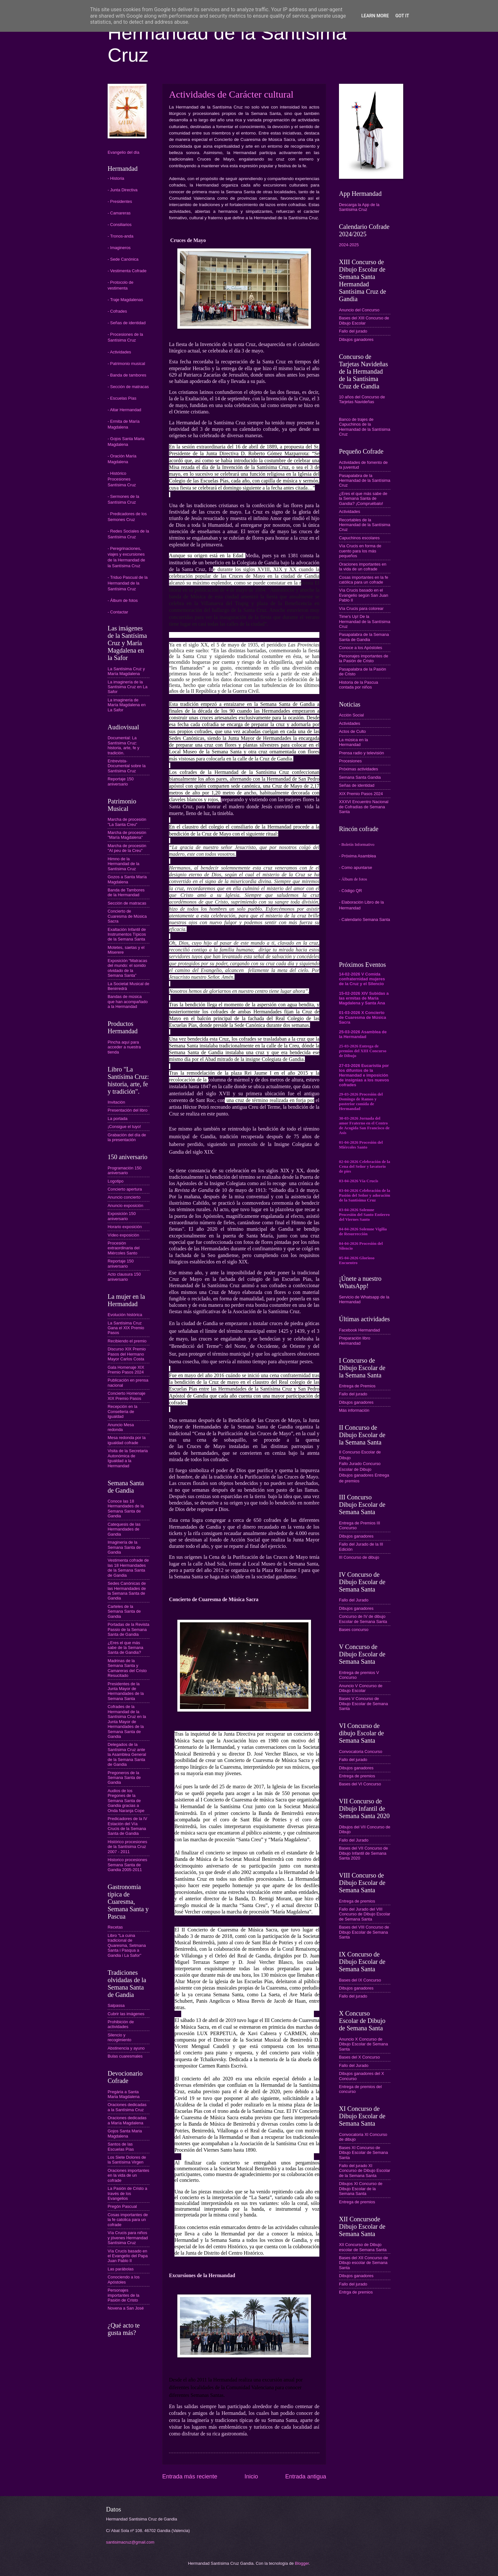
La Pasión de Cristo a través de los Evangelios (127, 2193)
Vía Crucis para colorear (361, 608)
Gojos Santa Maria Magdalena (125, 2133)
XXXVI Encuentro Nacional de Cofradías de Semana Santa (363, 806)
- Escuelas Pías (122, 398)
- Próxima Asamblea (357, 856)
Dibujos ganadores (356, 339)
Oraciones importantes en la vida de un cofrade (128, 2175)
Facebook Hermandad (359, 1330)
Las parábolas (121, 2269)
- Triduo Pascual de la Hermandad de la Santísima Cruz (128, 583)
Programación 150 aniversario (124, 1170)
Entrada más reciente (189, 2476)
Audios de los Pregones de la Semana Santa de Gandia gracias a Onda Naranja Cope (126, 1800)
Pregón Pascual (122, 2206)
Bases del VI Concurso (360, 1784)
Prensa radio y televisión (361, 752)
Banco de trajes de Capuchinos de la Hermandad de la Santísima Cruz (364, 427)
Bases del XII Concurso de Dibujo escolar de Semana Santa (363, 2262)
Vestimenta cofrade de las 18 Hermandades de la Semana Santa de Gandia (128, 1567)
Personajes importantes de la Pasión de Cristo (123, 2295)
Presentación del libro (127, 1110)
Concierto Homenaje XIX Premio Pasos (126, 1396)
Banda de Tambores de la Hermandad (126, 892)
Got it (402, 15)
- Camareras (119, 213)
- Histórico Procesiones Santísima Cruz (122, 479)
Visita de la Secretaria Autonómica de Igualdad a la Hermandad (128, 1458)
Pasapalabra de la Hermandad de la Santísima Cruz (364, 480)
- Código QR (350, 890)
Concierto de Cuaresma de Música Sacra (127, 916)
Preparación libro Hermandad (354, 1340)
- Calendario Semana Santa (364, 919)
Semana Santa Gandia (360, 777)
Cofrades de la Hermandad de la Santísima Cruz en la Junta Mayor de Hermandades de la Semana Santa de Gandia (127, 1721)
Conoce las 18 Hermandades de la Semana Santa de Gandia (126, 1508)
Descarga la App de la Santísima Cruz (359, 207)
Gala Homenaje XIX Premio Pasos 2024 (126, 1370)
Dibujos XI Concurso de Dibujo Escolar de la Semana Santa (360, 2188)
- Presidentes (120, 201)
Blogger (302, 2563)
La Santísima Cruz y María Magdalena (126, 671)
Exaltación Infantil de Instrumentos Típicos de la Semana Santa (127, 934)
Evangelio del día (123, 152)
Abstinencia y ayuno (126, 2048)
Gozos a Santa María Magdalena (127, 879)
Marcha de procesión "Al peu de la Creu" (127, 848)
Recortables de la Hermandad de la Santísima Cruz (364, 524)
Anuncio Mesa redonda (121, 1427)
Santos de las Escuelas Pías (121, 2146)
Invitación (116, 1102)
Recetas (115, 1927)
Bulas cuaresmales (125, 2056)
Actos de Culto (352, 731)
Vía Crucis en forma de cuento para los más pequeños (360, 550)
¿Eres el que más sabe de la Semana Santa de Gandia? (125, 1647)
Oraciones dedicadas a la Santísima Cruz (127, 2107)
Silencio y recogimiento (119, 2037)
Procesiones (350, 761)
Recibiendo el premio (127, 1341)
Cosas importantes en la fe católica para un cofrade (363, 580)
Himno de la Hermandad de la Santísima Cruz (123, 863)
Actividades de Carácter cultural (231, 94)
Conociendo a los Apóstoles (124, 2279)
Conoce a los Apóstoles (360, 647)
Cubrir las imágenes (126, 2013)
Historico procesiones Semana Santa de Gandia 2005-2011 (127, 1864)
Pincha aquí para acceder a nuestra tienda (124, 1047)
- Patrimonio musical (126, 363)
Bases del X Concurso (359, 2057)
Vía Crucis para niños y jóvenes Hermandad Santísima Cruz (128, 2237)
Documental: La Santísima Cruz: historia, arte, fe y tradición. (123, 745)
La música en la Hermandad (353, 742)
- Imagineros (119, 247)
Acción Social (351, 715)
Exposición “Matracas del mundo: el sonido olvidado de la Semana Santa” (127, 968)
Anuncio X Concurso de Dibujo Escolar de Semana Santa (363, 2044)
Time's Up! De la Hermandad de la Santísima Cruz (364, 621)
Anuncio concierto (124, 1197)
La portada (118, 1118)
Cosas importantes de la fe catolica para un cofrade (128, 2219)
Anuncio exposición (125, 1205)
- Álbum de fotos (123, 600)
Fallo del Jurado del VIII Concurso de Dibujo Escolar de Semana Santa (364, 1914)
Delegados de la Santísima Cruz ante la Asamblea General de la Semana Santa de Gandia (127, 1754)
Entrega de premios (357, 1776)
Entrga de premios (356, 2292)
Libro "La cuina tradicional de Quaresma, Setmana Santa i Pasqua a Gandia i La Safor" (127, 1945)
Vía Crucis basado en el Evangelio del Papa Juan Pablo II (128, 2256)
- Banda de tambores (127, 375)
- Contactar (118, 612)
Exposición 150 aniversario (122, 1216)
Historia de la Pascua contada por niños (358, 685)
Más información (354, 1410)
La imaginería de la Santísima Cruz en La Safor (127, 687)
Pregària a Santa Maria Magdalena (123, 2094)
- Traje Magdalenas (125, 299)
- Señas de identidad (127, 322)
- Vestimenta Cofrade (127, 270)
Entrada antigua (305, 2476)
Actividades (349, 511)
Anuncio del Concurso (359, 310)
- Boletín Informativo (356, 844)
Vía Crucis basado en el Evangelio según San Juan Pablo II (363, 595)
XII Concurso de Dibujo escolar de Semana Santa (363, 2247)
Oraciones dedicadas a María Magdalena (127, 2120)
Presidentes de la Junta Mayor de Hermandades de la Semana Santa (126, 1691)
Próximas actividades (358, 769)
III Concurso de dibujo (359, 1557)
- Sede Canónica (123, 259)
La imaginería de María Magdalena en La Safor (127, 705)
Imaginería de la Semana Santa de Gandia (124, 1547)
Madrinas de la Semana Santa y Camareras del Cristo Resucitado (127, 1668)
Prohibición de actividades (121, 2024)
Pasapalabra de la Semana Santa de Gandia (364, 637)
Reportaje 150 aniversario (121, 781)
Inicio (251, 2476)
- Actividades (119, 352)
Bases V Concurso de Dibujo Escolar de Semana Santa (363, 1703)
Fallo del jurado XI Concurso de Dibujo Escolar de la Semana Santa (364, 2170)
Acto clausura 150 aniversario (124, 1276)
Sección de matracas (127, 903)
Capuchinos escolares (359, 537)
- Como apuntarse (355, 867)
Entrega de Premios (357, 1385)
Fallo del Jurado (354, 1600)
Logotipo (115, 1181)
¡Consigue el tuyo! (124, 1126)
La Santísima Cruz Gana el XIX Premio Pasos (126, 1328)
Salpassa (116, 2005)
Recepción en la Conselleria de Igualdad (122, 1411)
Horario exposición (125, 1226)
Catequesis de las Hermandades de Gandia (124, 1529)
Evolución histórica (125, 1314)
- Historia (116, 178)
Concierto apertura (125, 1189)
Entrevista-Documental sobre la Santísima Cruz (127, 766)
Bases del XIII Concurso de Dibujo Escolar (364, 320)
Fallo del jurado (353, 331)
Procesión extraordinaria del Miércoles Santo (123, 1248)
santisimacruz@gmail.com (130, 2542)
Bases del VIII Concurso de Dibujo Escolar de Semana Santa (364, 1932)
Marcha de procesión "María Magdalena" (127, 835)
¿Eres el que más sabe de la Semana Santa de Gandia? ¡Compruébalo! (363, 498)
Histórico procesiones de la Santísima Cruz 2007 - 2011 (127, 1846)
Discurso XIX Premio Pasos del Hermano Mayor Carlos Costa (127, 1354)
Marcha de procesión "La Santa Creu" (127, 822)
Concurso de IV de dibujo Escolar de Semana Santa (363, 1619)
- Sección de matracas (128, 386)
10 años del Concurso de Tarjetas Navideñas (362, 399)
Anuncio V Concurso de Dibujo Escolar (360, 1688)
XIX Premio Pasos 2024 (361, 793)
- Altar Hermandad (124, 409)
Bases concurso (354, 1629)
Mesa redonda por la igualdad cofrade (127, 1440)
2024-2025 (349, 244)
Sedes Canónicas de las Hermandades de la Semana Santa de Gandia (127, 1590)
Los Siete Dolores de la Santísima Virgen (127, 2159)
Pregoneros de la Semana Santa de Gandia (124, 1777)
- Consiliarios (119, 224)
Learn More (375, 15)
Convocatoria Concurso (360, 1751)
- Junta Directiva (123, 189)
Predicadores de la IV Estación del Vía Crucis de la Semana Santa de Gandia (127, 1826)
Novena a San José (126, 2308)
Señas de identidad (356, 785)
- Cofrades (117, 311)
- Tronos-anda (120, 236)
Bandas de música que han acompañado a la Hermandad (128, 1001)
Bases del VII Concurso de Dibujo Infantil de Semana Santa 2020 (363, 1853)
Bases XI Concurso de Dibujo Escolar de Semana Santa (363, 2152)
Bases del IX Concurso (360, 1980)
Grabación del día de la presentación (127, 1137)
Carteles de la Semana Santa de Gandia (124, 1611)
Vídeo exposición (123, 1235)
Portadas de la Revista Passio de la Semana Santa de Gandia (128, 1629)
